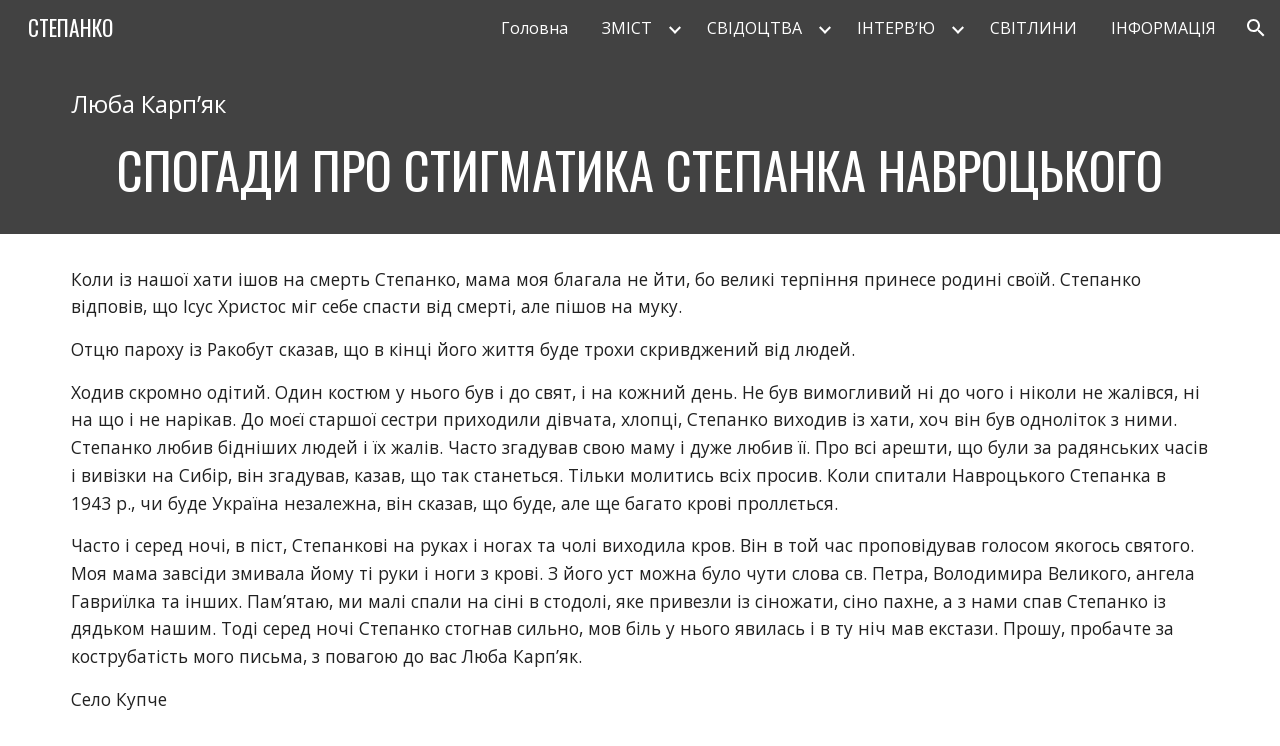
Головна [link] (534, 28)
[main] (640, 145)
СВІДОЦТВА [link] (754, 28)
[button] (1256, 28)
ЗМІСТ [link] (627, 28)
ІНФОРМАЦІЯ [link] (1163, 28)
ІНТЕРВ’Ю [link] (896, 28)
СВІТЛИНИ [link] (1033, 28)
